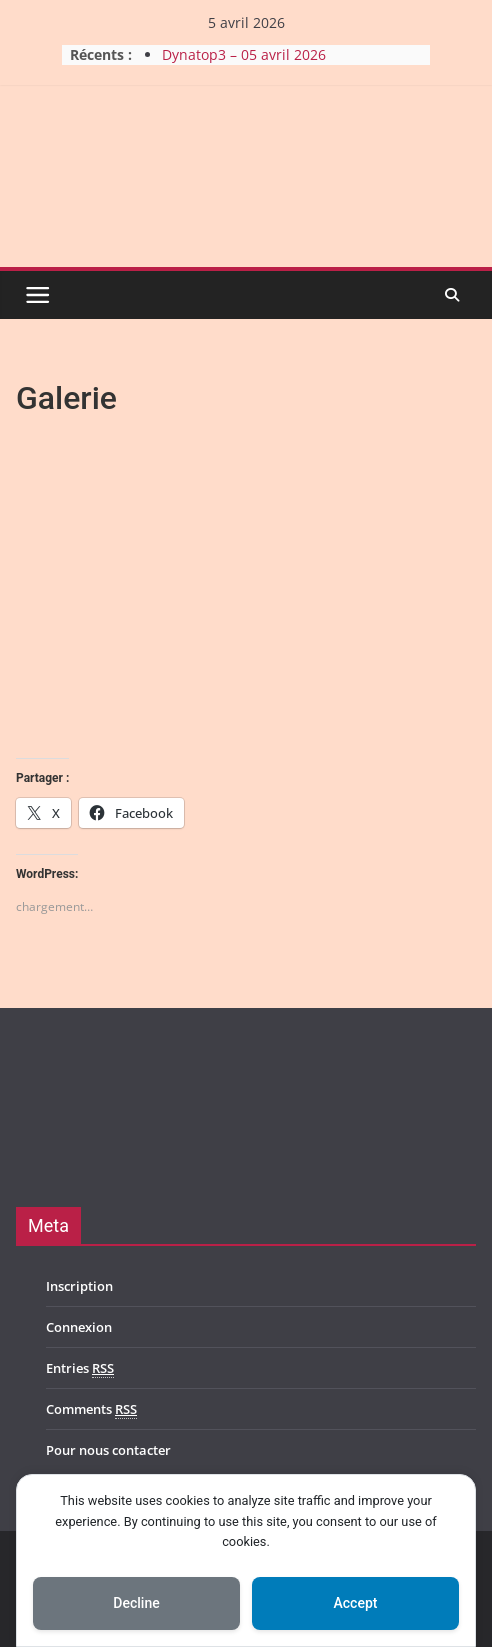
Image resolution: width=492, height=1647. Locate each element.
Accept (356, 1603)
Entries (80, 1368)
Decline (136, 1603)
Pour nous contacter (108, 1450)
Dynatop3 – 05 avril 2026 (244, 54)
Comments (91, 1409)
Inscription (79, 1286)
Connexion (79, 1327)
